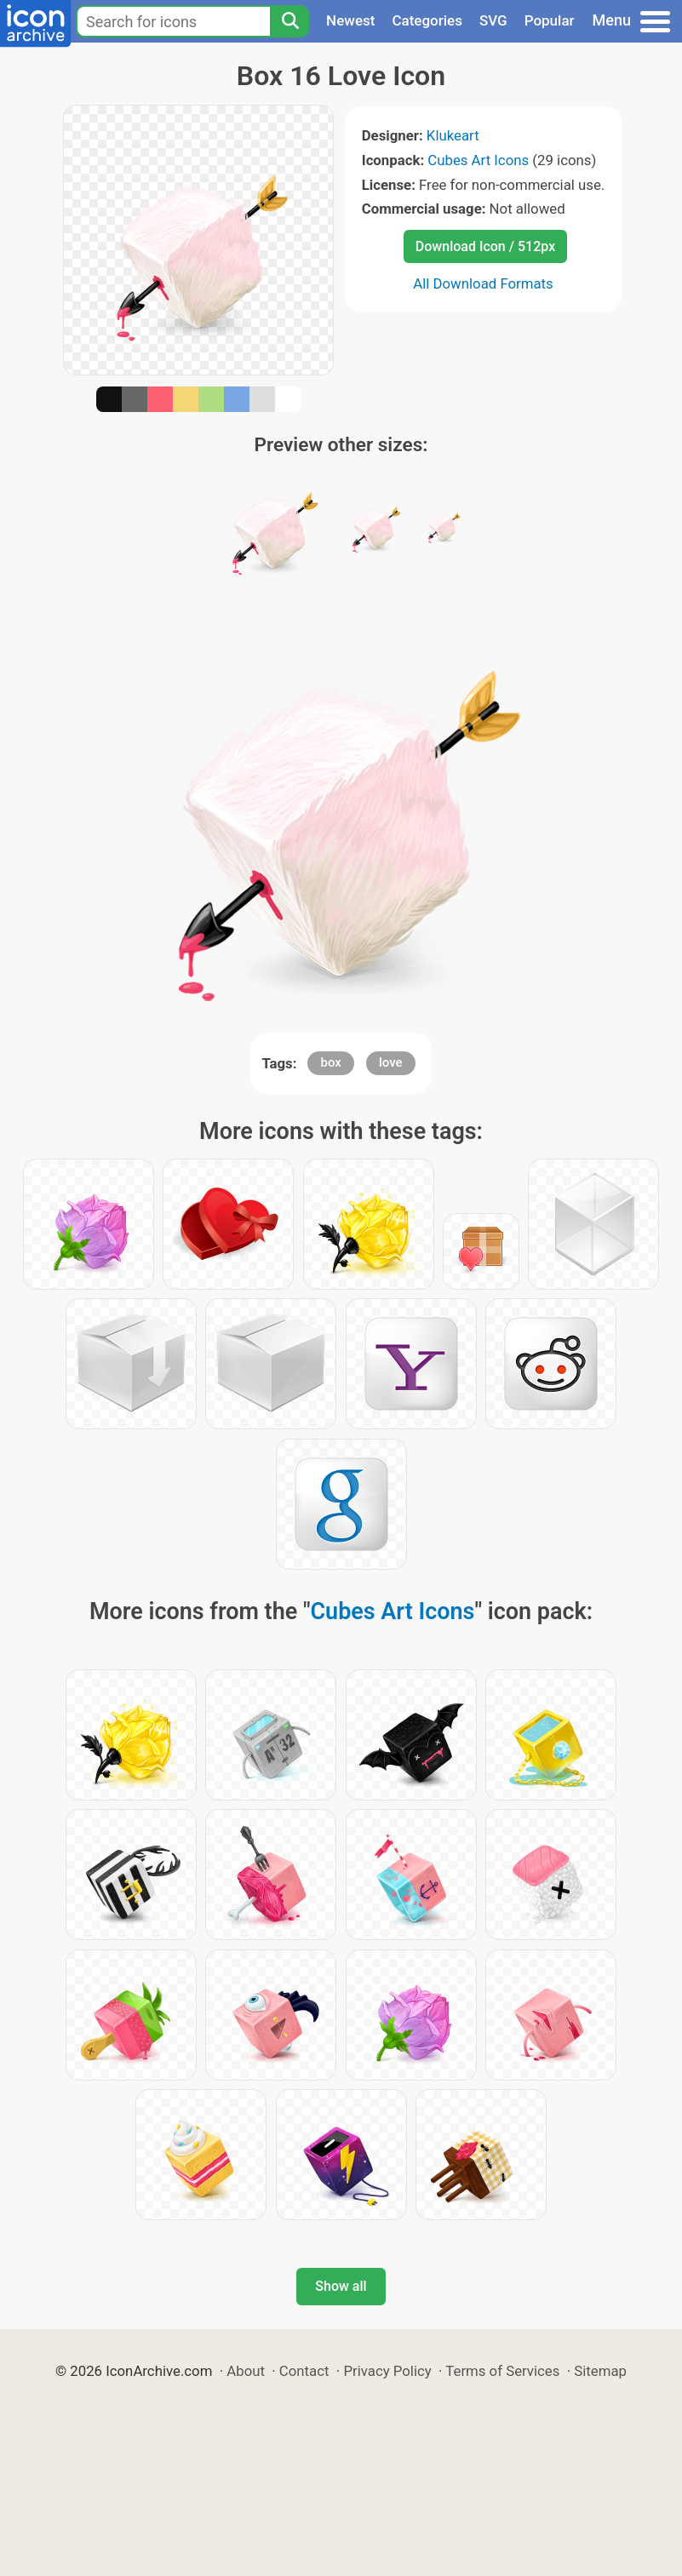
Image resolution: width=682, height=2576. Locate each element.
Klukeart (453, 135)
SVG (493, 20)
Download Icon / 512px (485, 246)
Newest (350, 20)
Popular (549, 20)
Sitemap (600, 2370)
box (330, 1062)
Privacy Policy (387, 2370)
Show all (340, 2286)
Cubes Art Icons (478, 160)
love (391, 1062)
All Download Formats (483, 283)
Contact (304, 2370)
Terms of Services (502, 2370)
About (245, 2370)
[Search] (289, 21)
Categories (427, 20)
